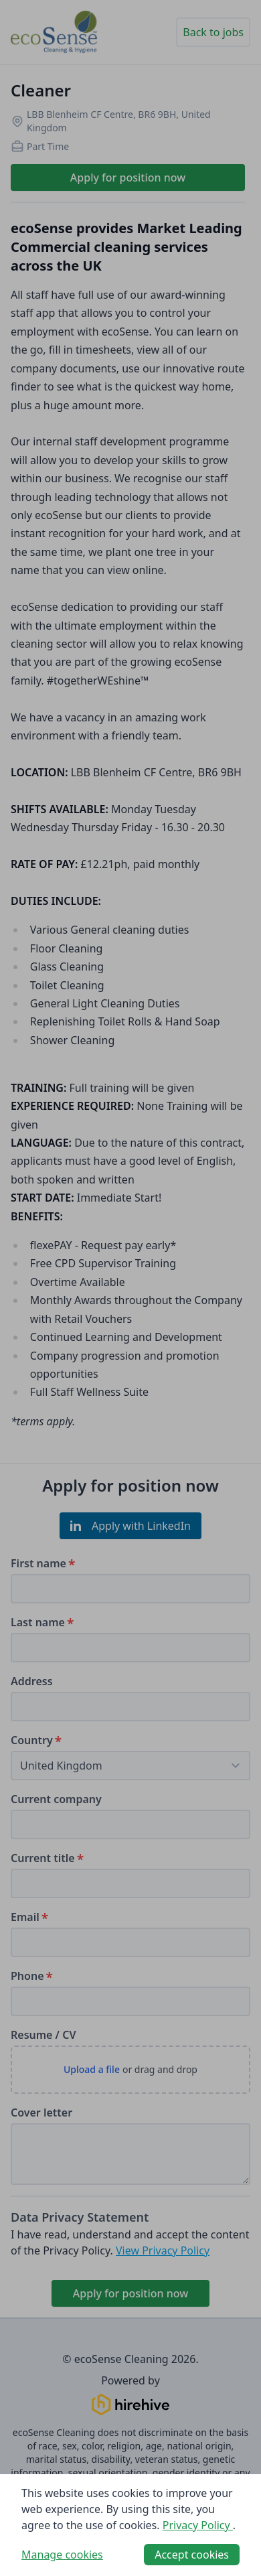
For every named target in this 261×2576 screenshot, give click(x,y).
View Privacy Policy (162, 2250)
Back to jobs (213, 32)
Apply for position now (127, 177)
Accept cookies (192, 2554)
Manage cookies (62, 2554)
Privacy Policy (198, 2525)
